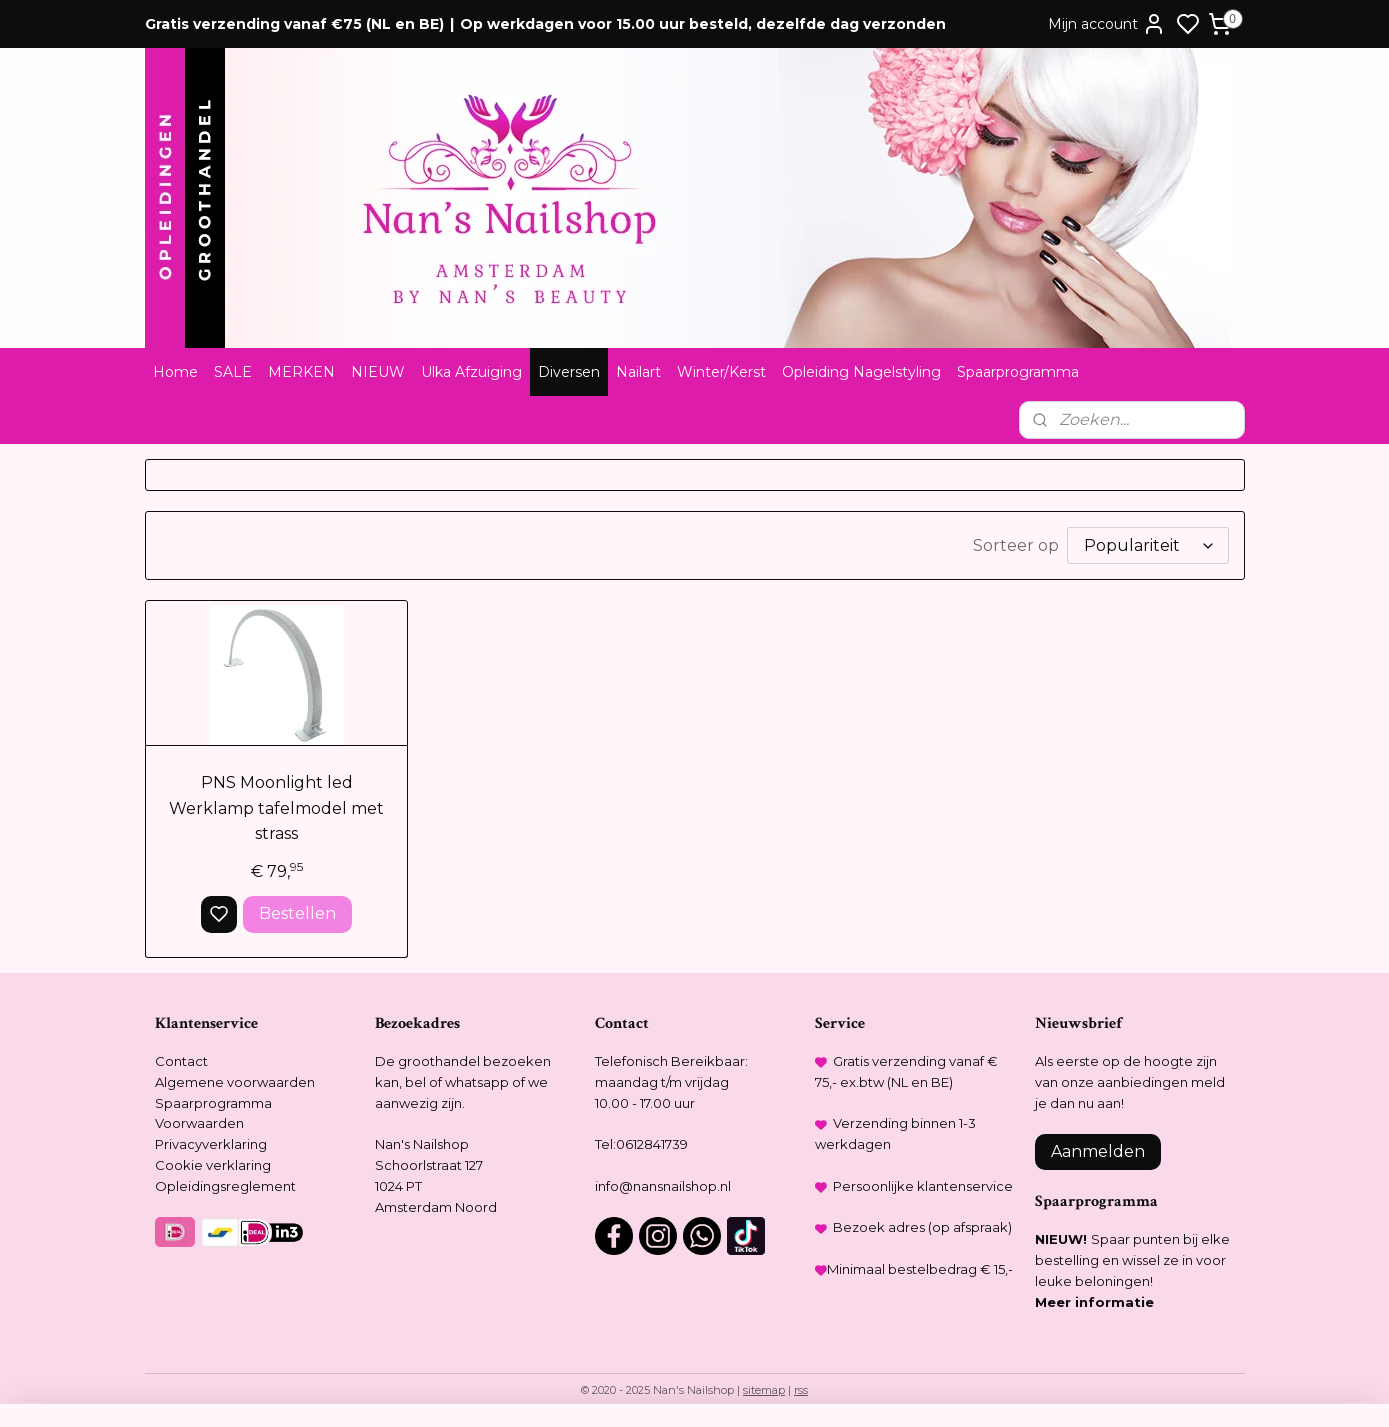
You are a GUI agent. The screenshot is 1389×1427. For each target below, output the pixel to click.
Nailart (638, 372)
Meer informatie (1094, 1302)
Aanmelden (1098, 1151)
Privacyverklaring (211, 1144)
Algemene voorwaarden (235, 1082)
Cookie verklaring (213, 1165)
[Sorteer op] (1148, 545)
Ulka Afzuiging (471, 372)
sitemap (764, 1390)
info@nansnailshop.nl (663, 1186)
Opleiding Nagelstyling (861, 372)
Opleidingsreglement (225, 1186)
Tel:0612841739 (641, 1144)
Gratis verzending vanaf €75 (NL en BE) (294, 24)
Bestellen (296, 913)
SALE (233, 372)
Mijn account (1107, 24)
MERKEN (301, 372)
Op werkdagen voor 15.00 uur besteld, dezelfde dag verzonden (703, 24)
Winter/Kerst (721, 372)
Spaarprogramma (1018, 372)
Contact (181, 1061)
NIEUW (378, 372)
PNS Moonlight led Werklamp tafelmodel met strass (276, 808)
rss (801, 1390)
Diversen (569, 372)
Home (175, 372)
